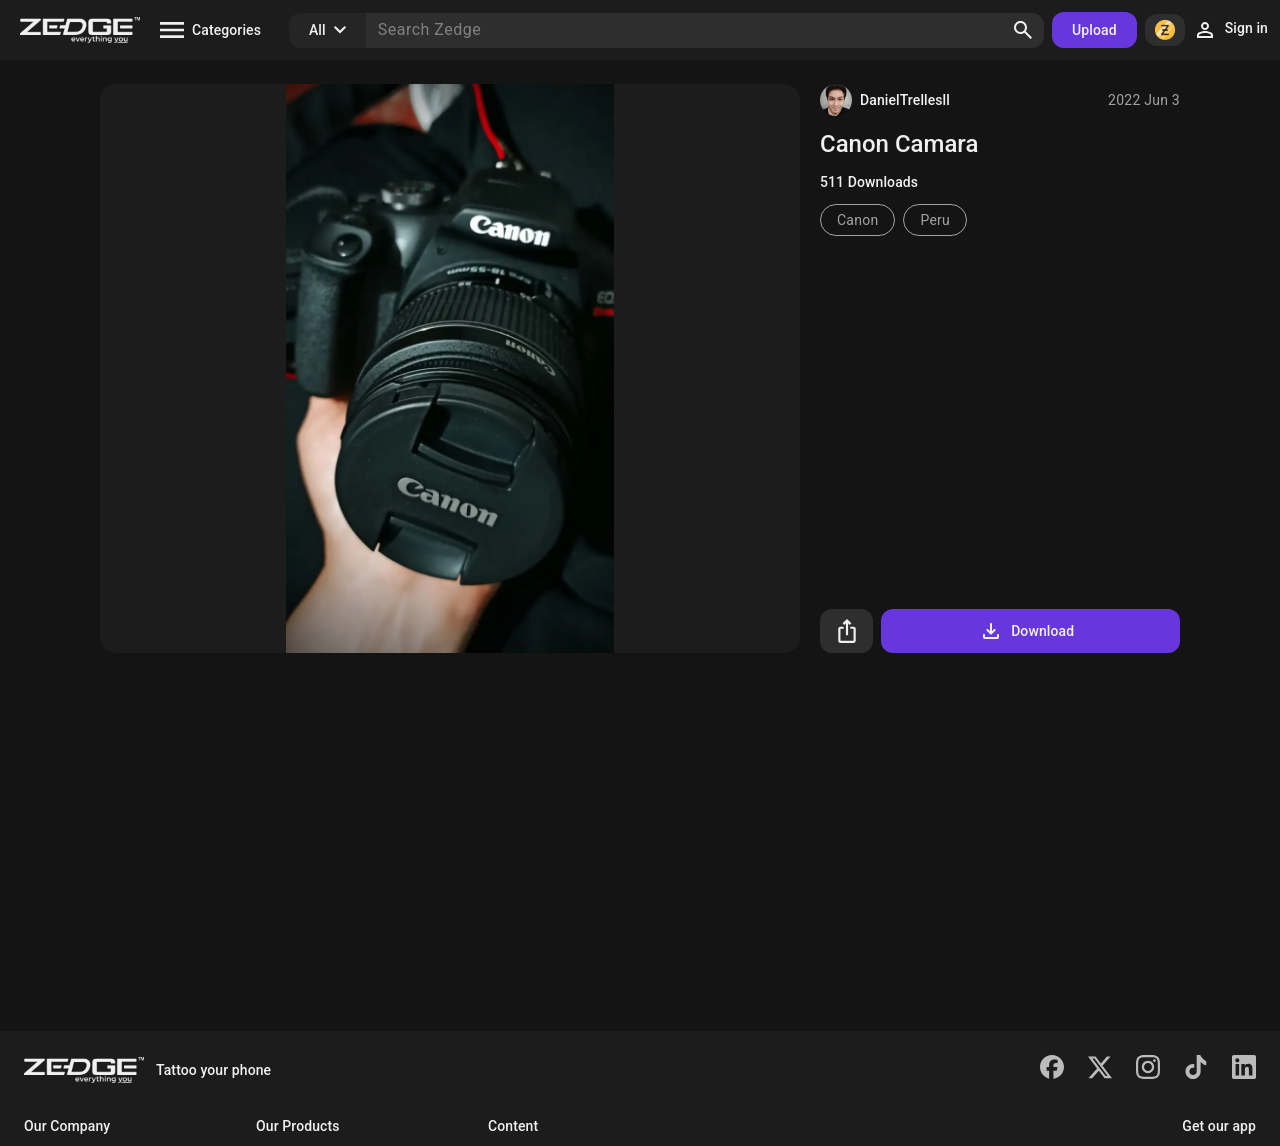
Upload (1094, 30)
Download (1026, 631)
